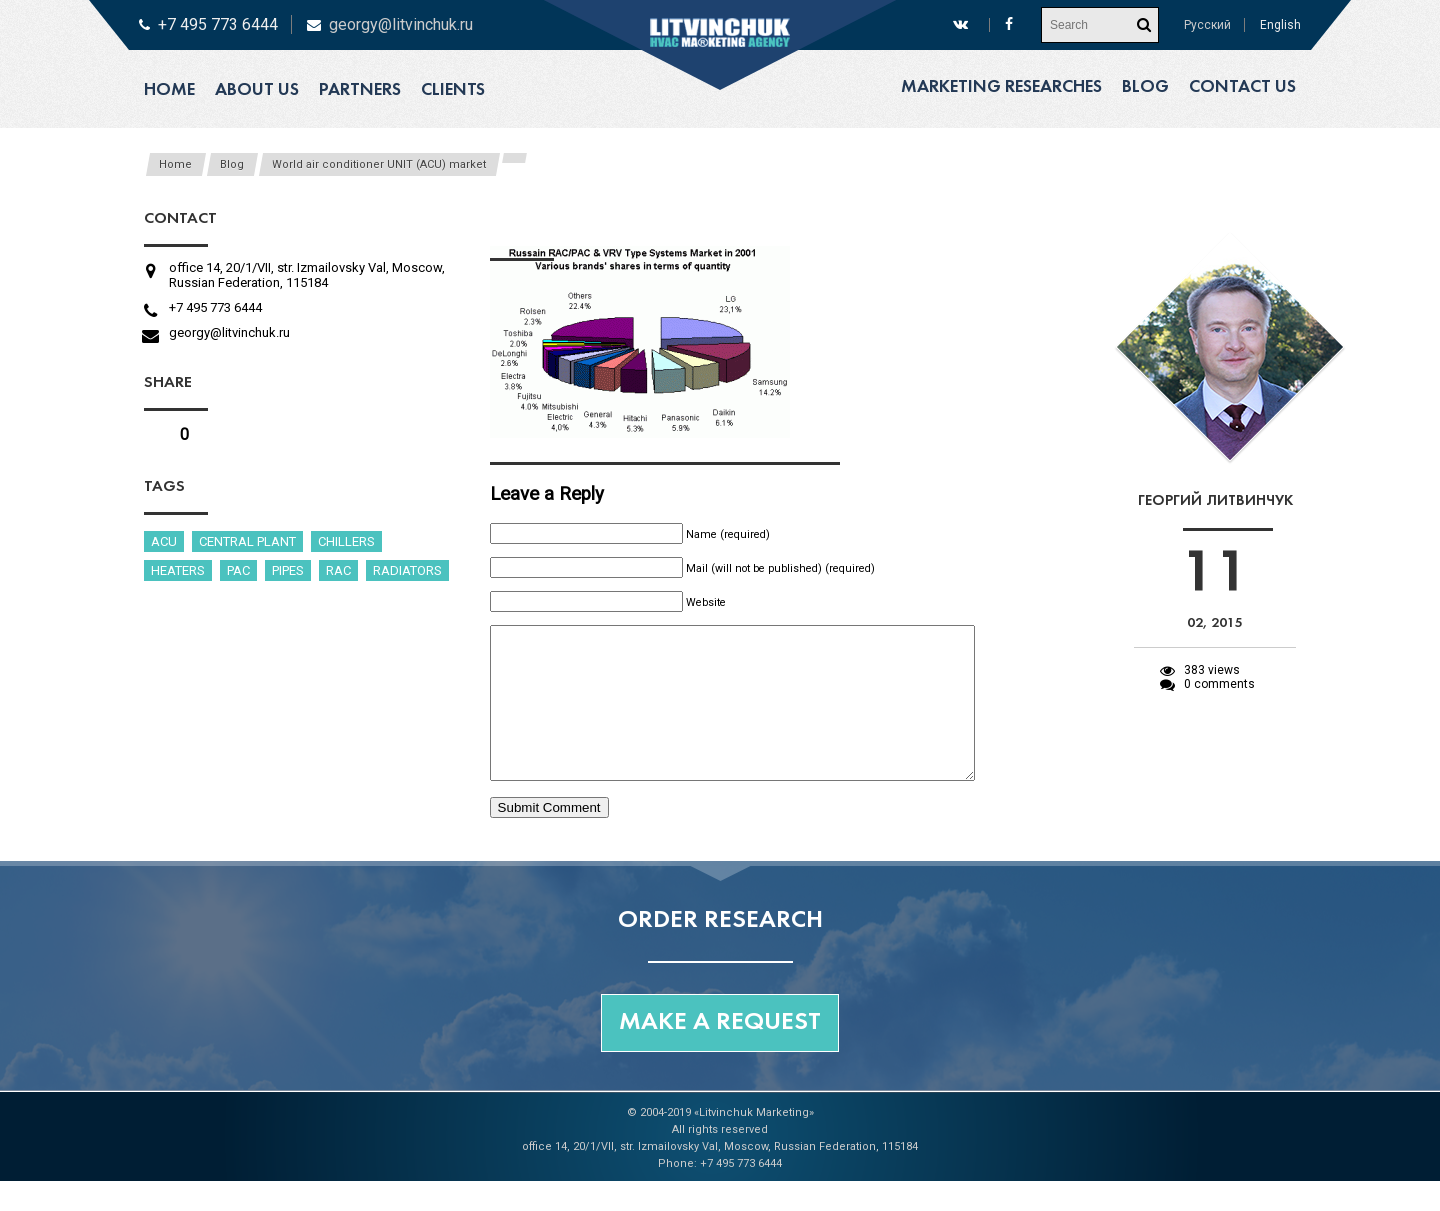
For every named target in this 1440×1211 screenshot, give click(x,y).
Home (169, 90)
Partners (360, 90)
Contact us (1242, 87)
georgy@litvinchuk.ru (401, 24)
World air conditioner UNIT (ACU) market (379, 164)
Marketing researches (1001, 87)
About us (257, 90)
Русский (1207, 25)
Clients (453, 90)
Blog (1145, 87)
